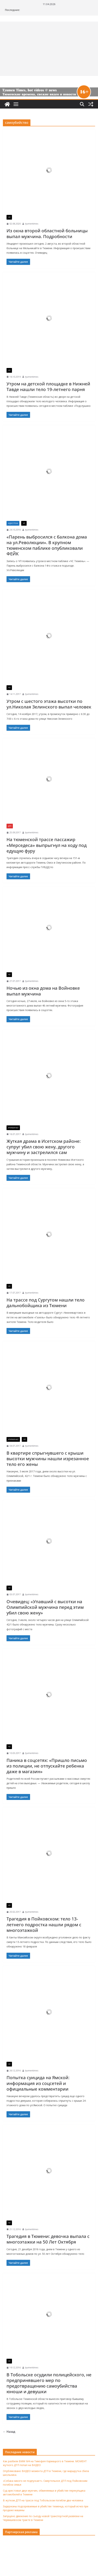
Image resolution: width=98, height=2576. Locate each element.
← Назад (9, 2432)
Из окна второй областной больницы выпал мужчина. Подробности (47, 233)
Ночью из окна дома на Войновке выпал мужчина (43, 991)
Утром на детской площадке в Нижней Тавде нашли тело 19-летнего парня (48, 386)
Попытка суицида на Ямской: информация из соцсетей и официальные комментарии (38, 2083)
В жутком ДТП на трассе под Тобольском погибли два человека (43, 2500)
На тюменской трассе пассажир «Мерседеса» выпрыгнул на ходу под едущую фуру (47, 845)
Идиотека (13, 523)
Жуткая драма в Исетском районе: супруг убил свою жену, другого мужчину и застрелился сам (44, 1146)
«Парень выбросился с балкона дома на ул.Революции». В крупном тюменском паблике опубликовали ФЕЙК (47, 545)
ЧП (9, 217)
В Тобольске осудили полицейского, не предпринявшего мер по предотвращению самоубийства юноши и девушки (49, 2383)
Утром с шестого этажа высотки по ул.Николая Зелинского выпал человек (49, 704)
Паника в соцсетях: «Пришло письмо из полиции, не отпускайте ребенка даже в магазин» (47, 1765)
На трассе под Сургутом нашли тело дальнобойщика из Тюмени (46, 1302)
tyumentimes (31, 223)
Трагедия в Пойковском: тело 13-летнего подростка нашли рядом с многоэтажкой (44, 1924)
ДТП (9, 826)
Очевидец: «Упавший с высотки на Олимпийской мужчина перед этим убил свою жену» (45, 1607)
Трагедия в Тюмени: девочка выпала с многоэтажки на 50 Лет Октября (48, 2239)
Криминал (13, 1127)
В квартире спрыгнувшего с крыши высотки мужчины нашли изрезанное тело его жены (48, 1458)
